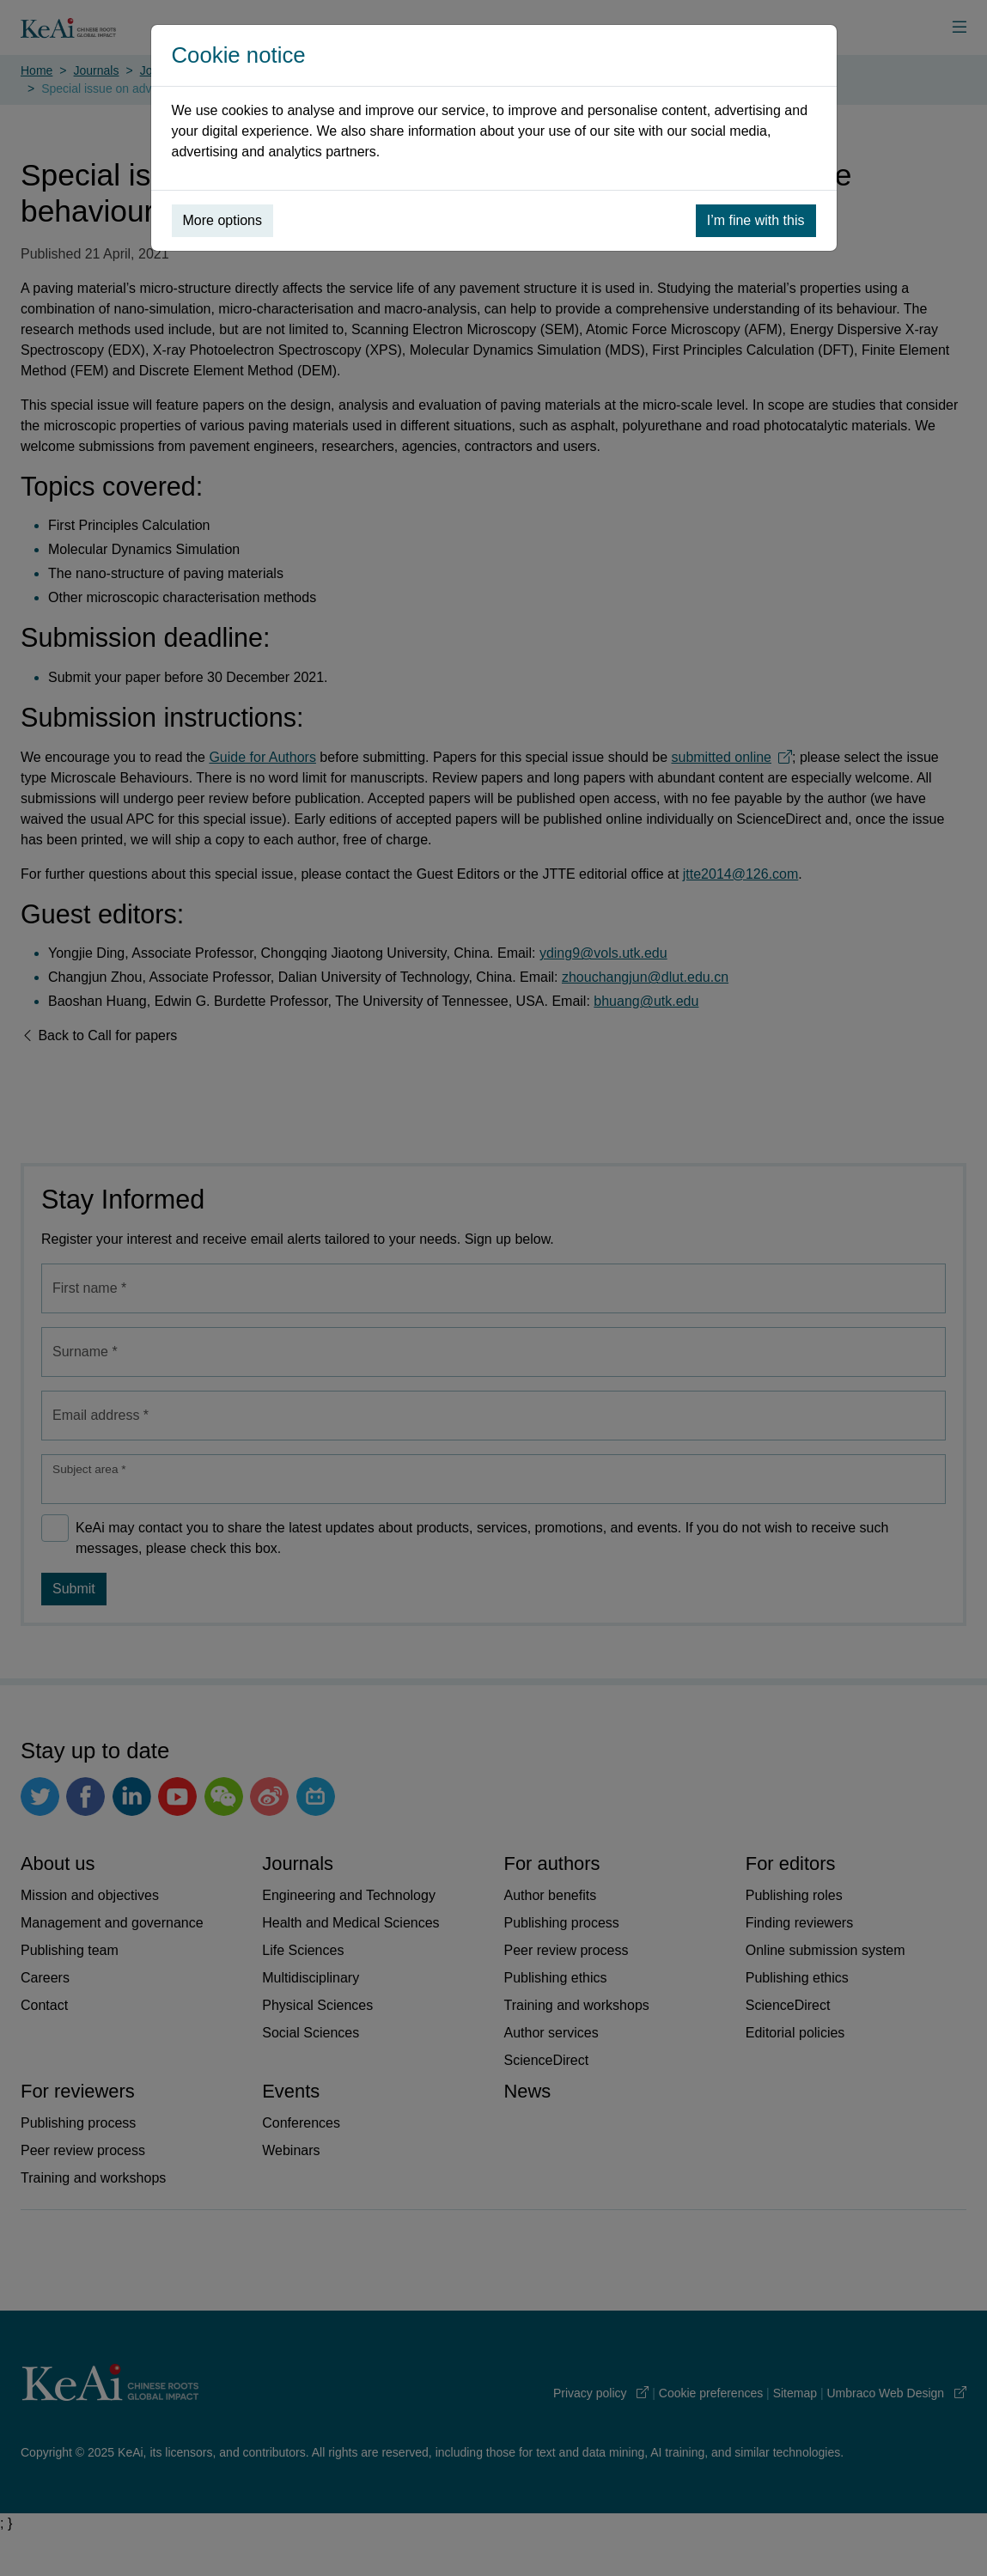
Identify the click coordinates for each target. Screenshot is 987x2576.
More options (223, 220)
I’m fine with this (756, 220)
